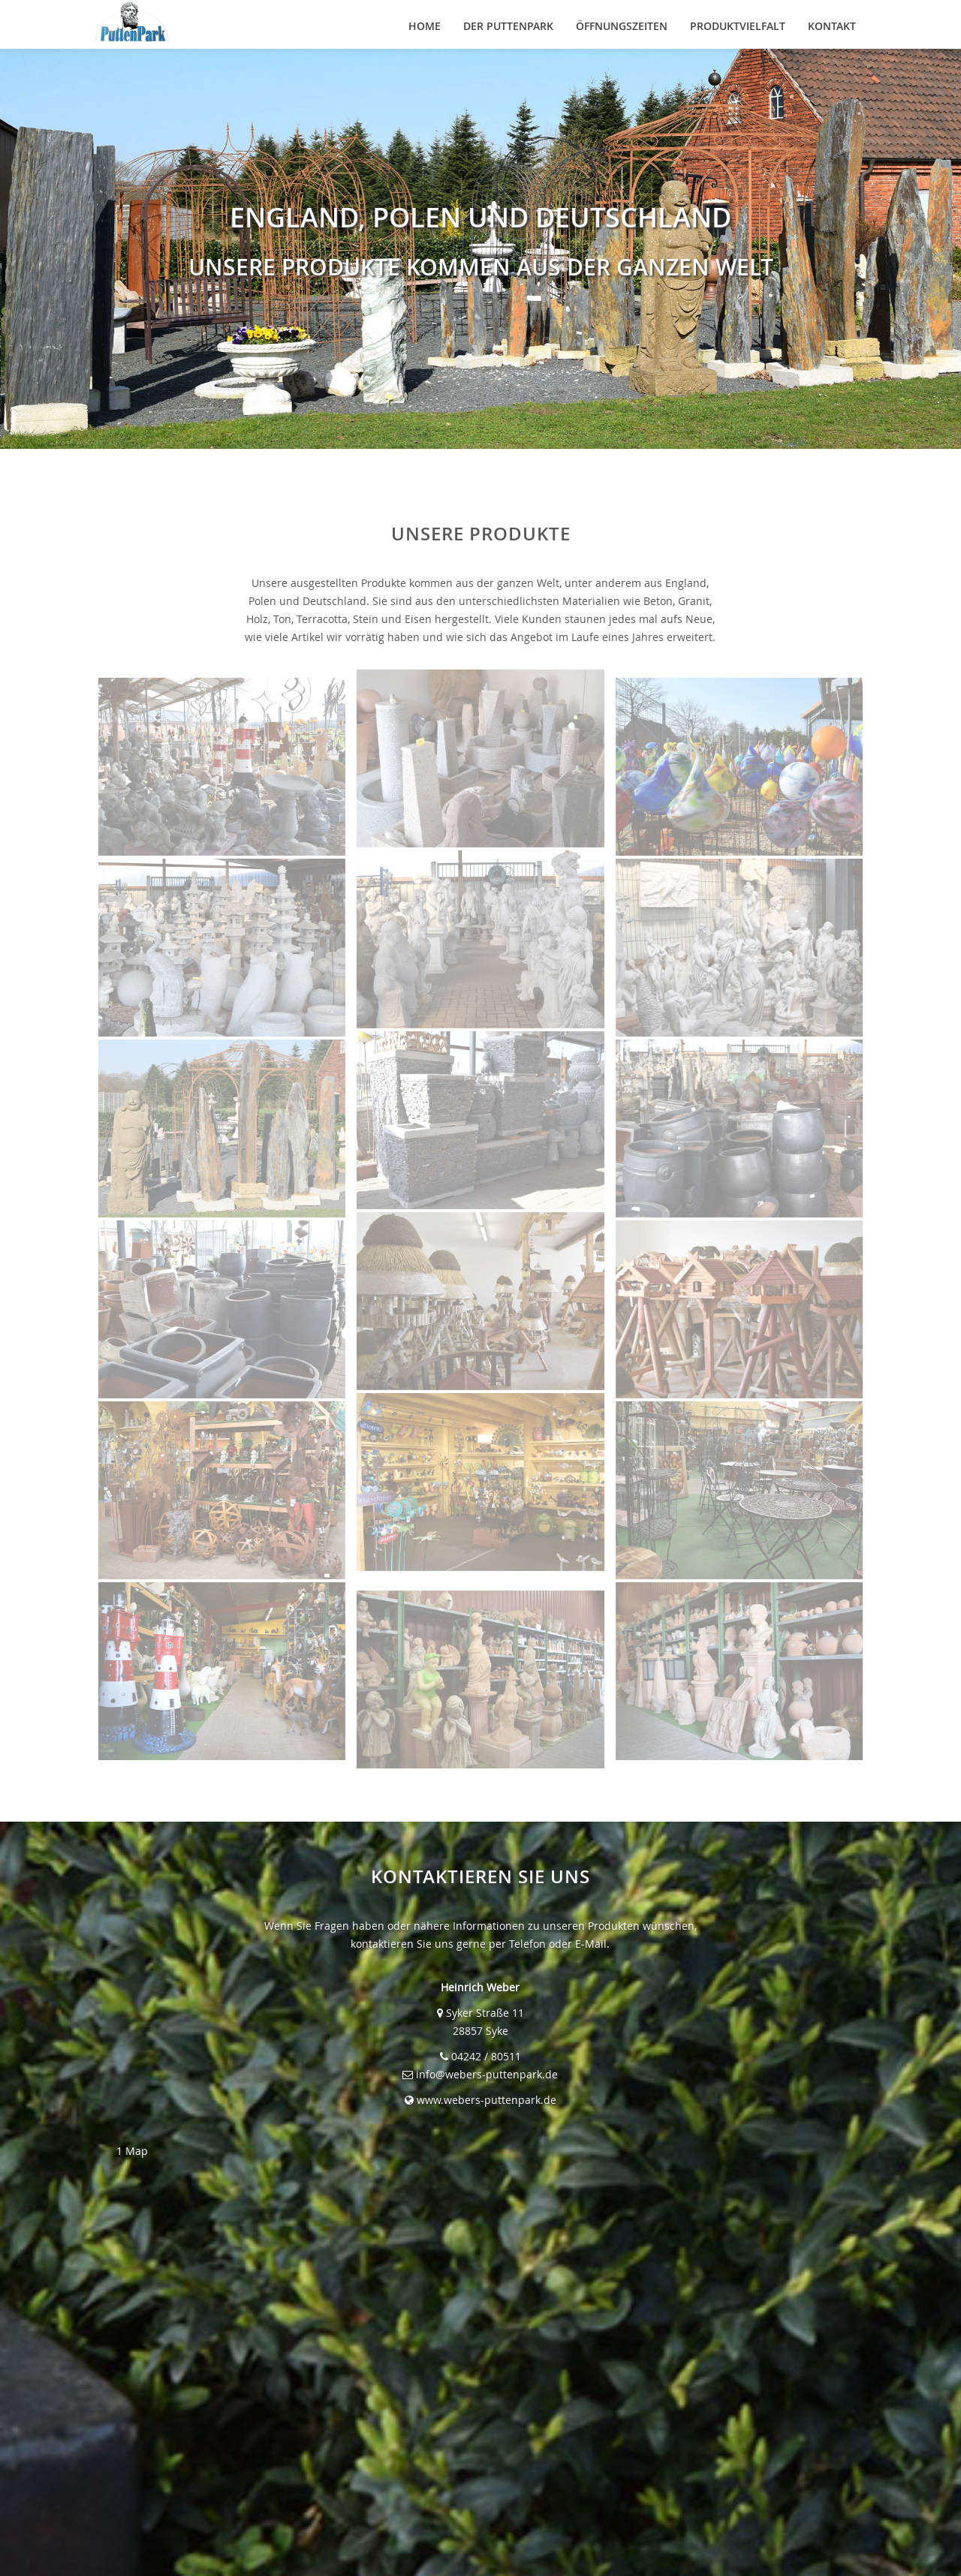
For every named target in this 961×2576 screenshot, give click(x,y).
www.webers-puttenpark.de (486, 2100)
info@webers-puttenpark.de (487, 2074)
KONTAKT (832, 26)
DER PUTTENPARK (508, 26)
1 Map (132, 2151)
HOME (424, 26)
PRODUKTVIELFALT (737, 26)
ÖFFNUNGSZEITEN (621, 26)
